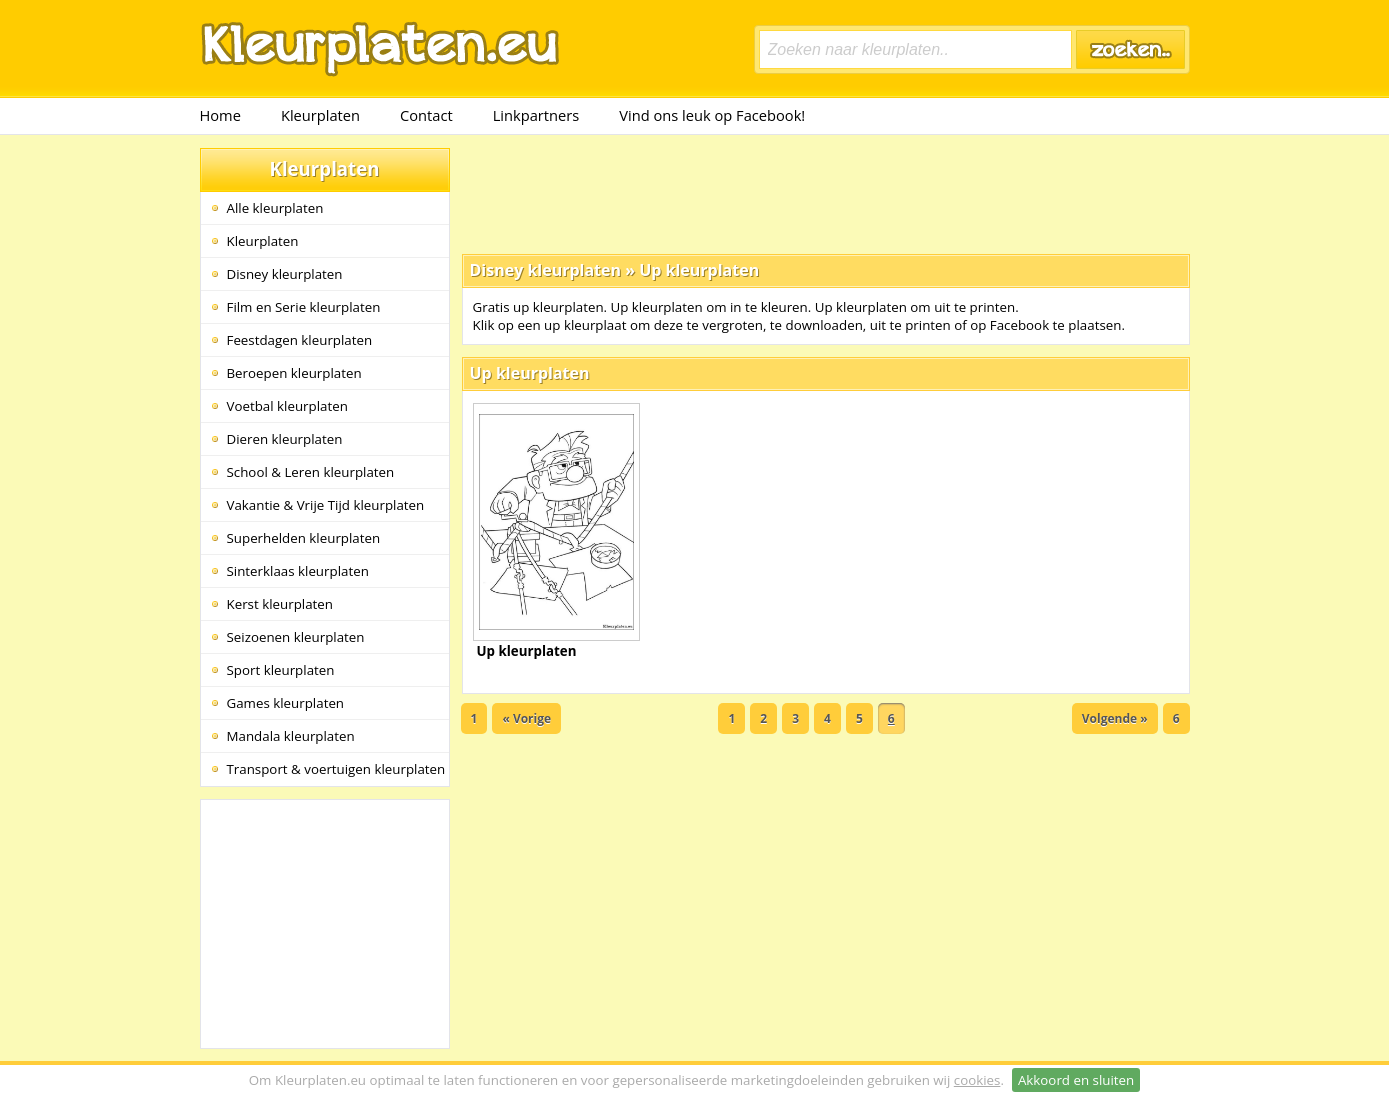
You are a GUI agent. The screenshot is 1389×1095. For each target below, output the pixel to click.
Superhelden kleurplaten (304, 538)
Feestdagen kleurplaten (300, 340)
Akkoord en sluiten (1076, 1080)
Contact (426, 115)
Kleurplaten (320, 115)
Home (220, 115)
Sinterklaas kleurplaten (298, 571)
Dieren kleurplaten (285, 439)
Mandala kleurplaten (291, 736)
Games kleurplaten (286, 703)
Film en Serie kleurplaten (304, 307)
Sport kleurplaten (281, 670)
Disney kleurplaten (285, 274)
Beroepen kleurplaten (294, 373)
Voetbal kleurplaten (287, 406)
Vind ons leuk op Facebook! (712, 115)
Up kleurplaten (699, 270)
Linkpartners (536, 115)
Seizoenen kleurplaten (296, 637)
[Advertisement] (826, 193)
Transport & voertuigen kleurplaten (336, 769)
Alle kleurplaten (275, 208)
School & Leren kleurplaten (311, 472)
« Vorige (526, 718)
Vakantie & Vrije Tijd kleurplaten (326, 505)
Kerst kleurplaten (280, 604)
